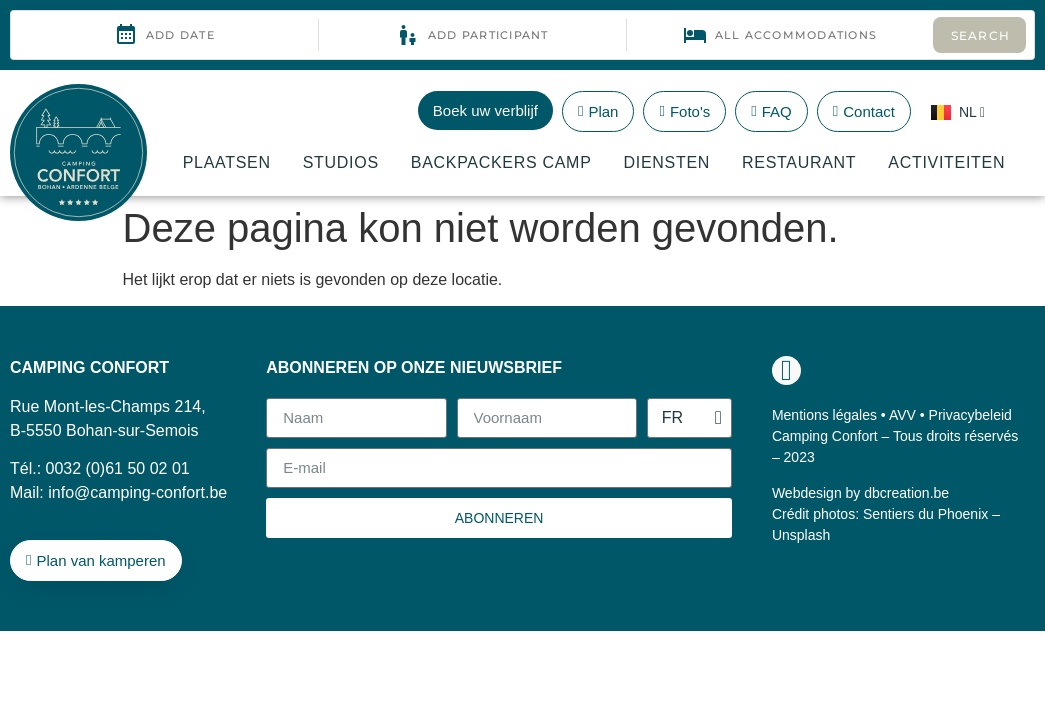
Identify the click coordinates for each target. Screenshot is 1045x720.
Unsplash (801, 535)
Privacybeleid (970, 415)
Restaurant (799, 162)
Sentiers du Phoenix (925, 514)
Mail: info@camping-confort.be (118, 492)
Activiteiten (946, 162)
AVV (902, 415)
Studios (341, 162)
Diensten (667, 162)
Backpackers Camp (501, 162)
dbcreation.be (906, 493)
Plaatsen (227, 162)
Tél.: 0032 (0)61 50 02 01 (100, 468)
